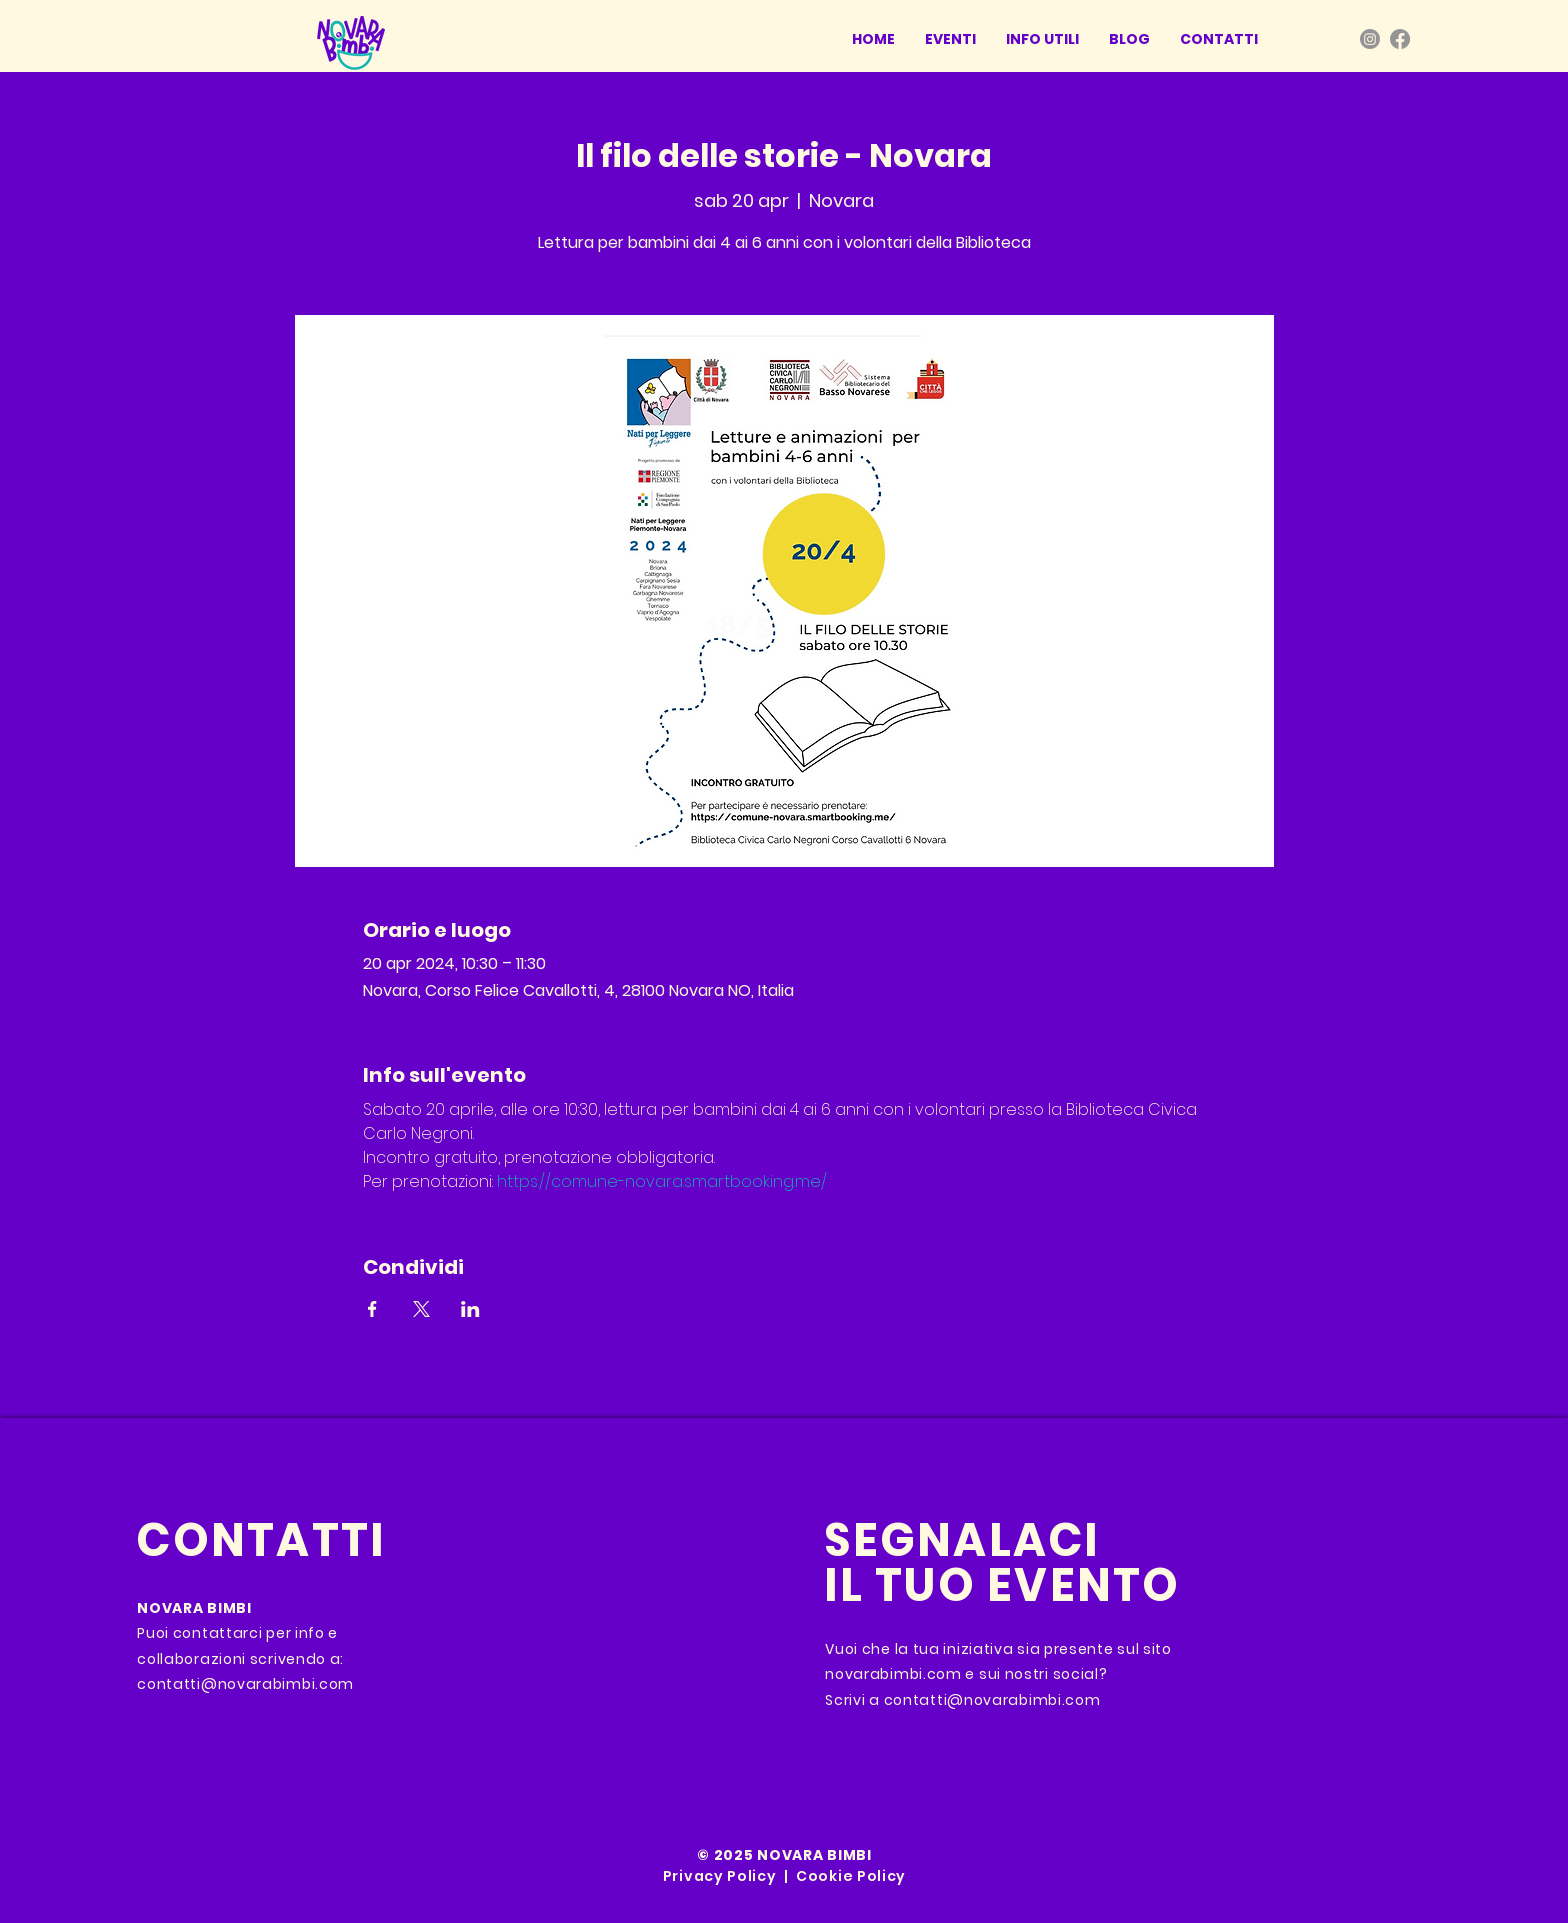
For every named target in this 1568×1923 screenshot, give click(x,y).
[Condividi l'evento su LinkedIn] (470, 1309)
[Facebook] (1400, 39)
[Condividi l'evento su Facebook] (372, 1309)
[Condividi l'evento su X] (421, 1309)
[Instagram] (1370, 39)
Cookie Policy (851, 1876)
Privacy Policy (720, 1876)
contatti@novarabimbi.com (245, 1684)
